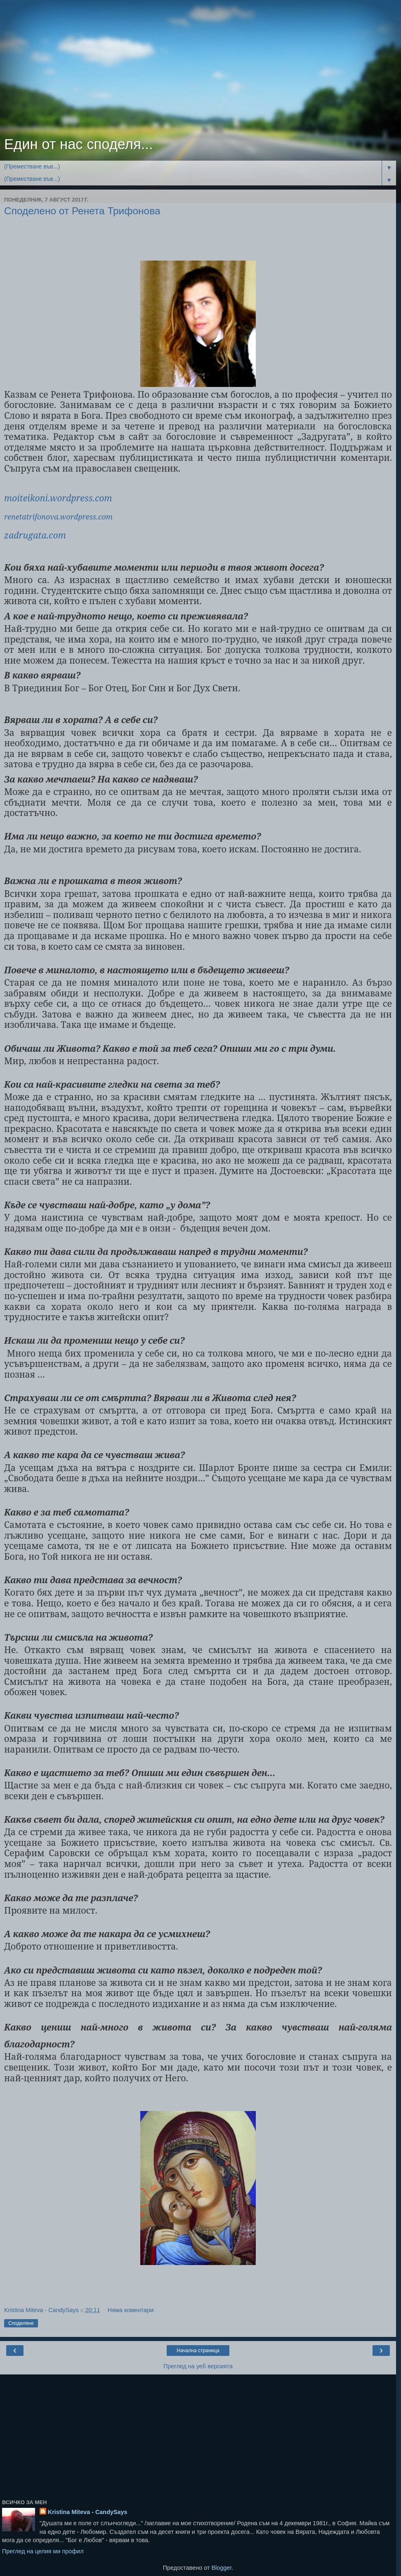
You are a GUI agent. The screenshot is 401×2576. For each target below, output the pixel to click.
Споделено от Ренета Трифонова (82, 210)
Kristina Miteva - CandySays (87, 2512)
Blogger (221, 2567)
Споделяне (21, 2323)
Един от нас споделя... (78, 144)
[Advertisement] (198, 70)
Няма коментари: (131, 2310)
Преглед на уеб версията (198, 2366)
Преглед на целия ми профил (43, 2551)
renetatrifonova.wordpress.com (58, 517)
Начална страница (198, 2350)
